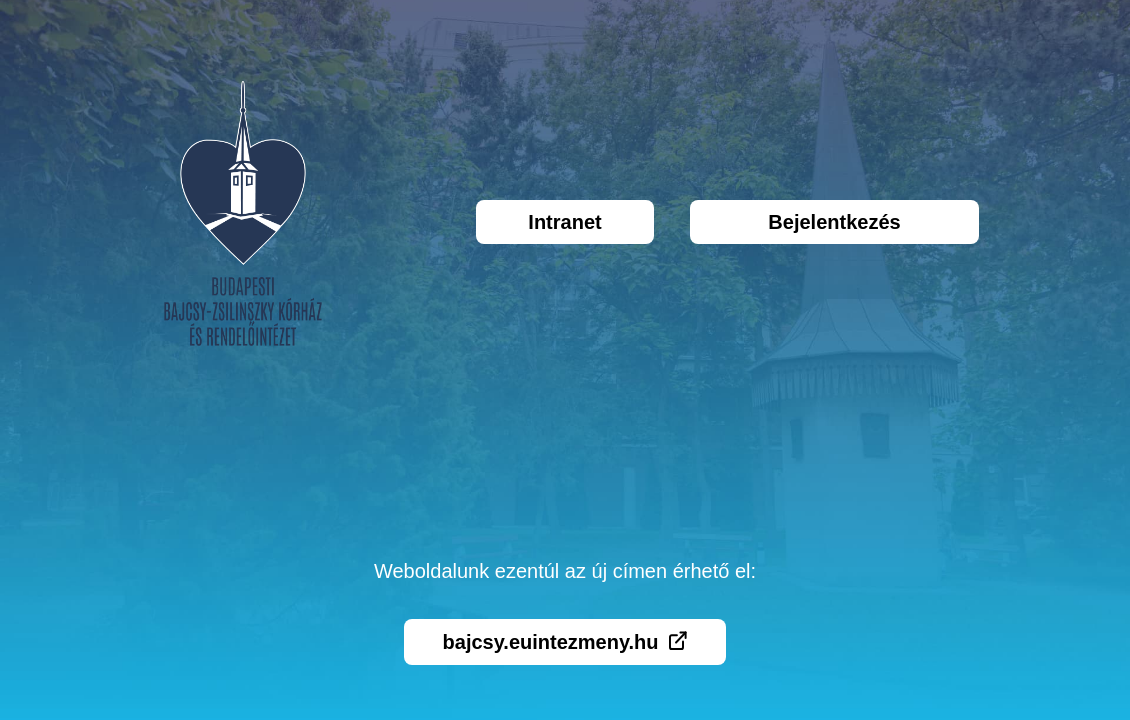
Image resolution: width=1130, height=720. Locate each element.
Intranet (564, 222)
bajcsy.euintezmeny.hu (565, 642)
